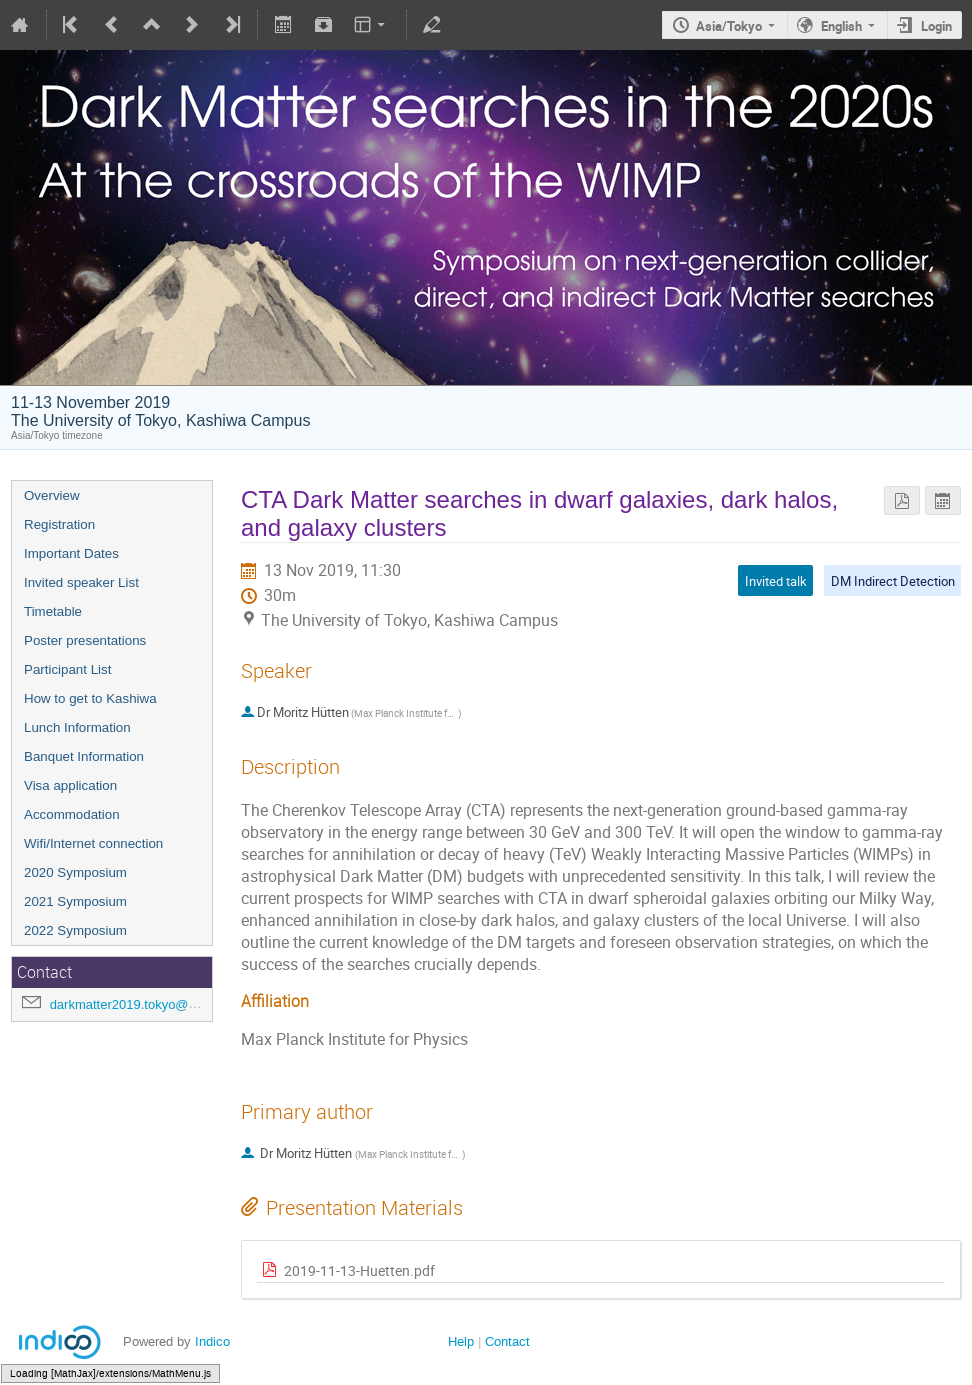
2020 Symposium (75, 872)
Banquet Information (84, 756)
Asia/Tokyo (729, 26)
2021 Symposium (75, 901)
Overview (52, 495)
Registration (59, 524)
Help (461, 1341)
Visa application (70, 785)
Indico (212, 1341)
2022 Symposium (75, 930)
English (841, 26)
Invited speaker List (81, 582)
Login (936, 26)
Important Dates (71, 553)
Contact (507, 1341)
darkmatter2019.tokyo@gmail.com (149, 1004)
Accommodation (72, 814)
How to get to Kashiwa (90, 698)
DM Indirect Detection (893, 581)
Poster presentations (85, 640)
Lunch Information (77, 727)
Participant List (67, 669)
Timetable (53, 611)
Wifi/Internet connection (93, 843)
